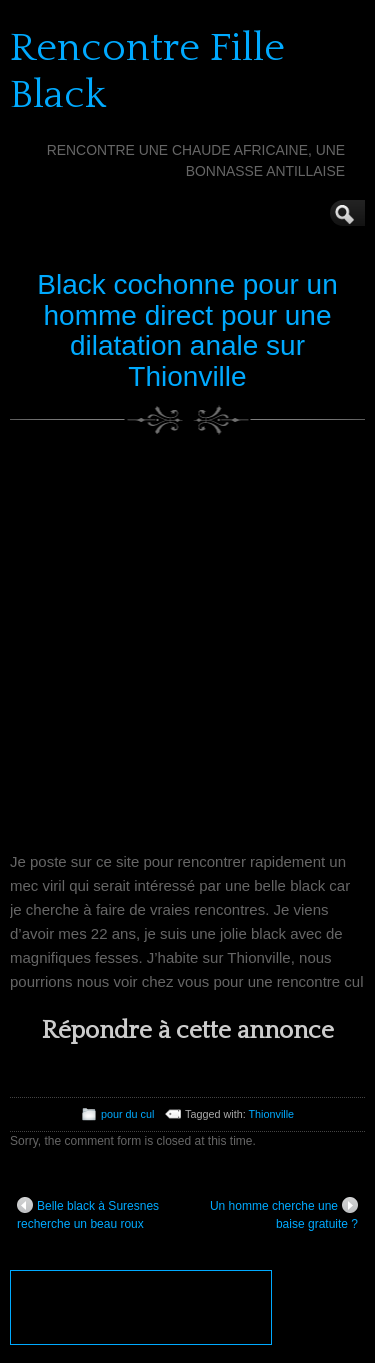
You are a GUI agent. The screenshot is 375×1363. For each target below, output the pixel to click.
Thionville (272, 1114)
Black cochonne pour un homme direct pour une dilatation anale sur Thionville (187, 330)
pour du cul (127, 1114)
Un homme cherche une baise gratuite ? (284, 1214)
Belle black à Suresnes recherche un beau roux (88, 1214)
